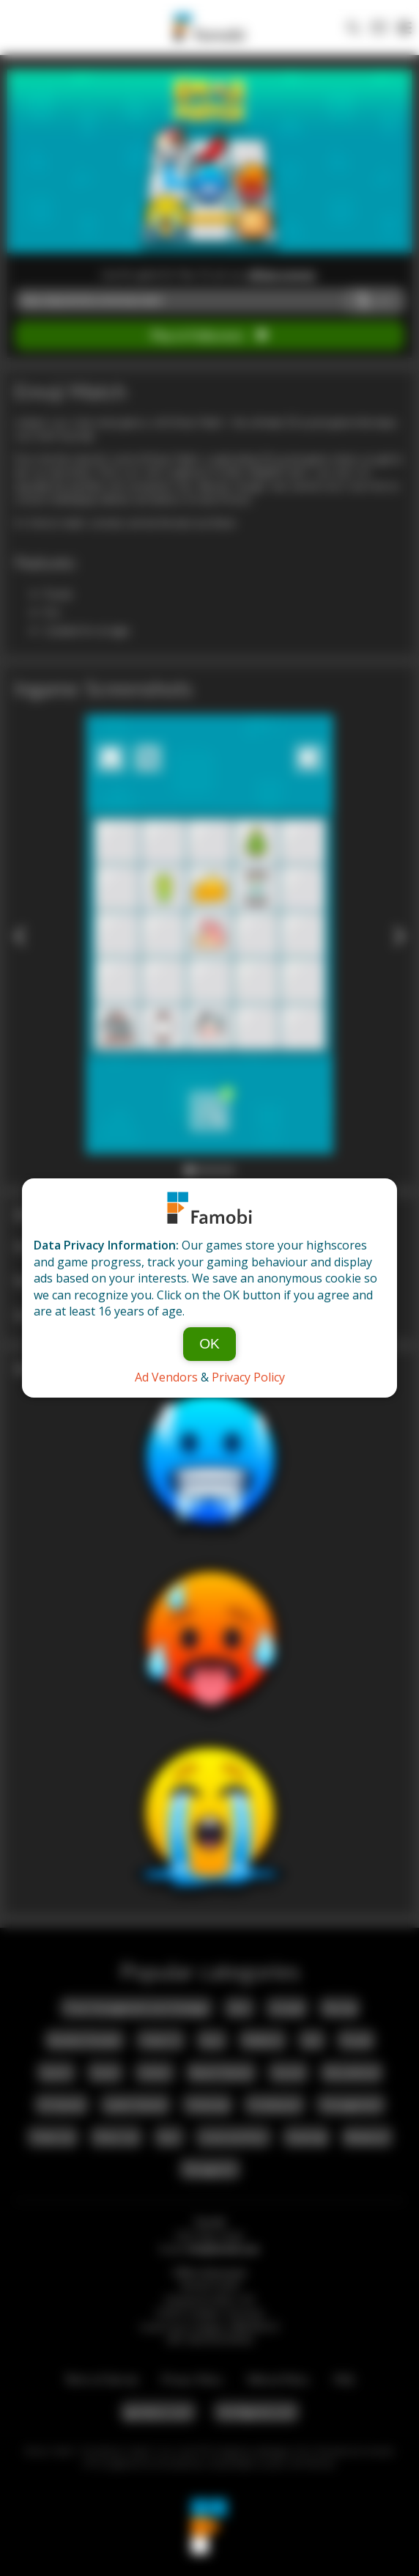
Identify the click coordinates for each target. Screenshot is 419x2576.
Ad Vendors (166, 1377)
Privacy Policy (248, 1377)
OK (209, 1343)
